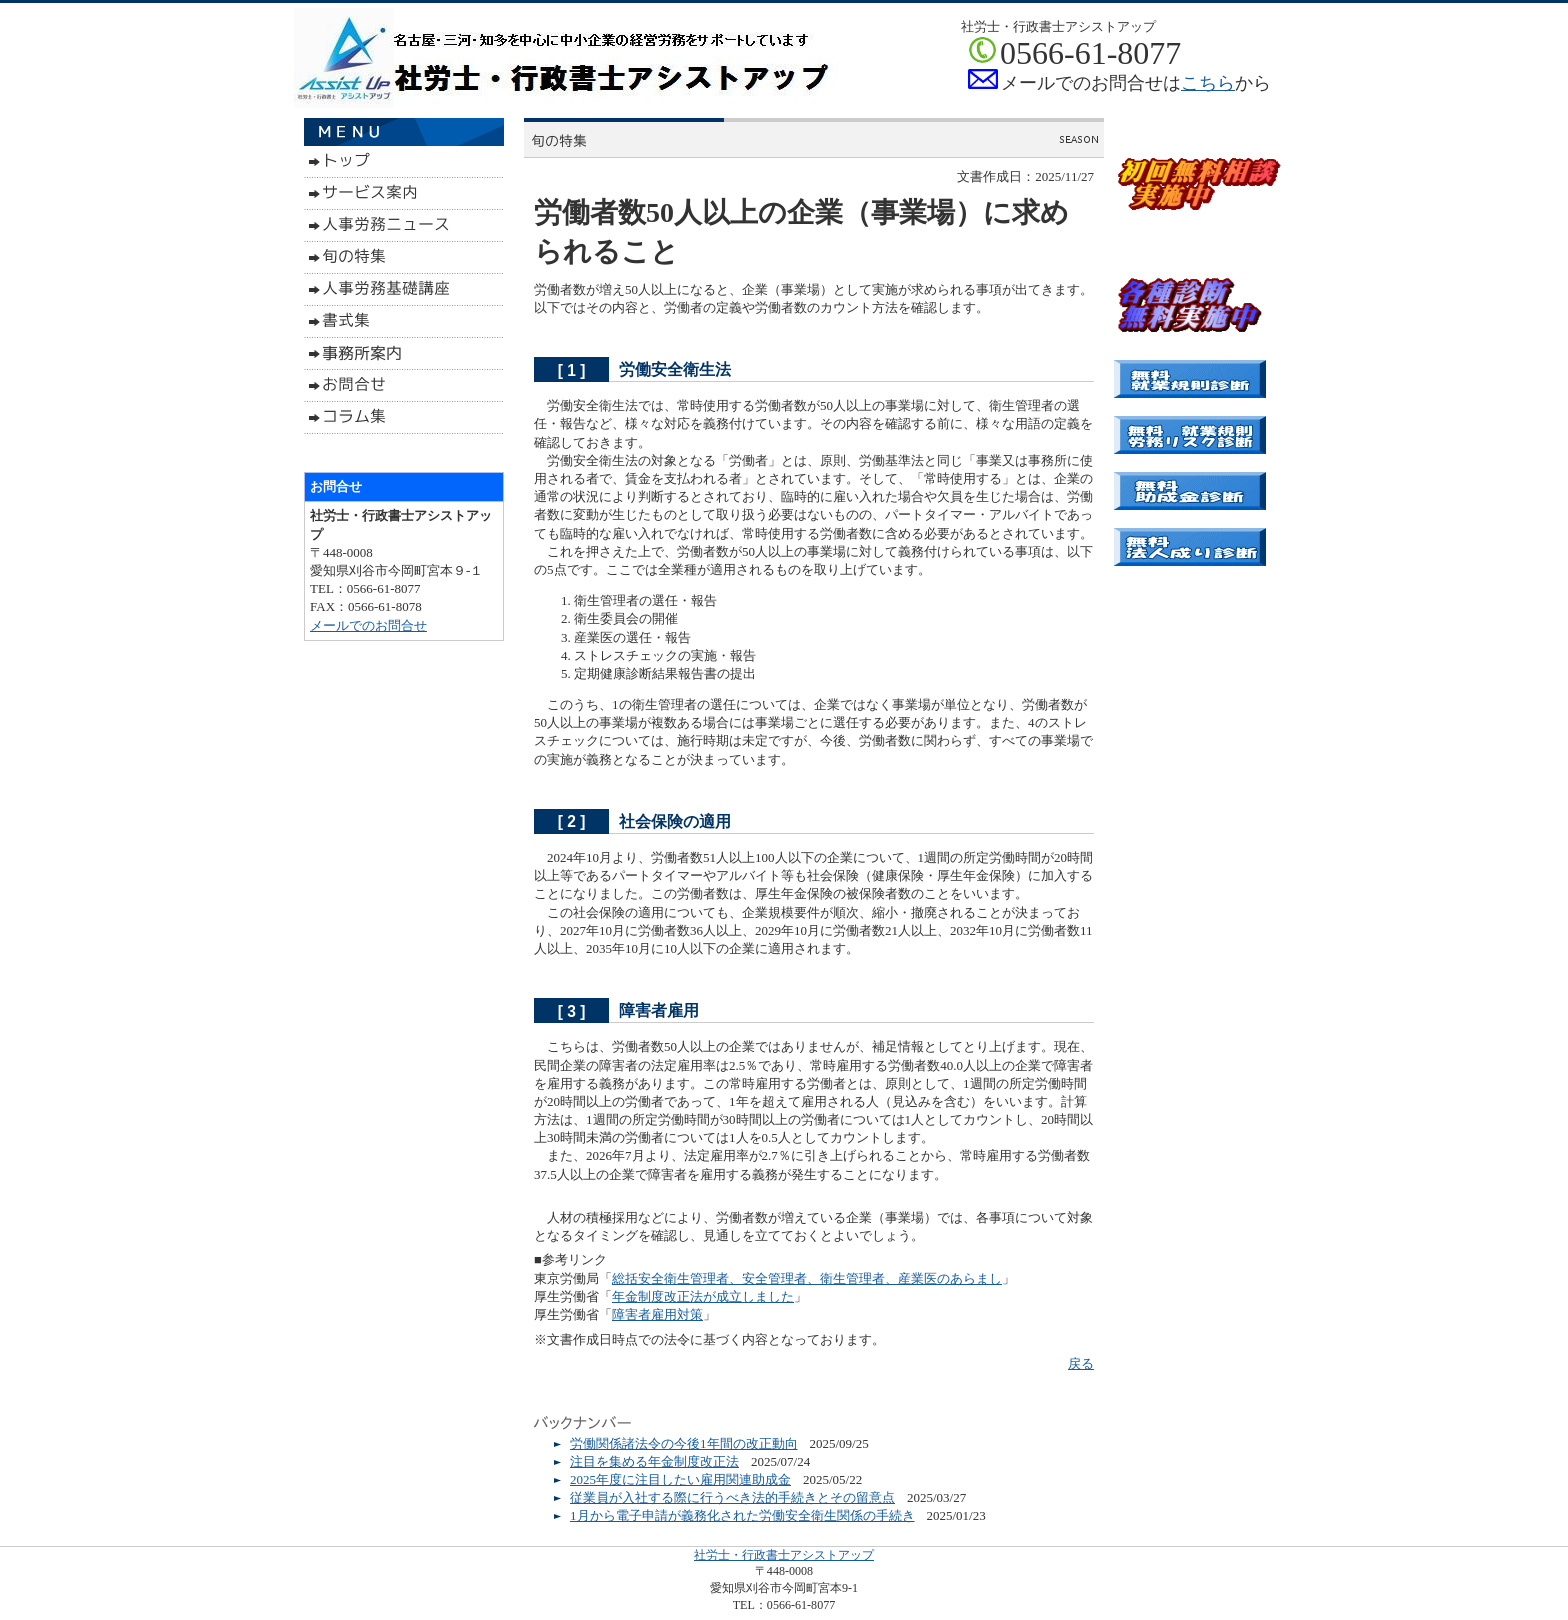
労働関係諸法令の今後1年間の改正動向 (684, 1443)
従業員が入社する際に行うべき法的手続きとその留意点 (732, 1497)
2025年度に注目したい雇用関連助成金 (680, 1479)
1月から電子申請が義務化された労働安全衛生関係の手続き (742, 1515)
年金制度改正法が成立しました (703, 1296)
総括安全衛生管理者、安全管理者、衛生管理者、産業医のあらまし (807, 1278)
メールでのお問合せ (368, 625)
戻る (1081, 1363)
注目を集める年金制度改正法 (654, 1461)
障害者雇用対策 (657, 1314)
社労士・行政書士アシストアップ (784, 1555)
